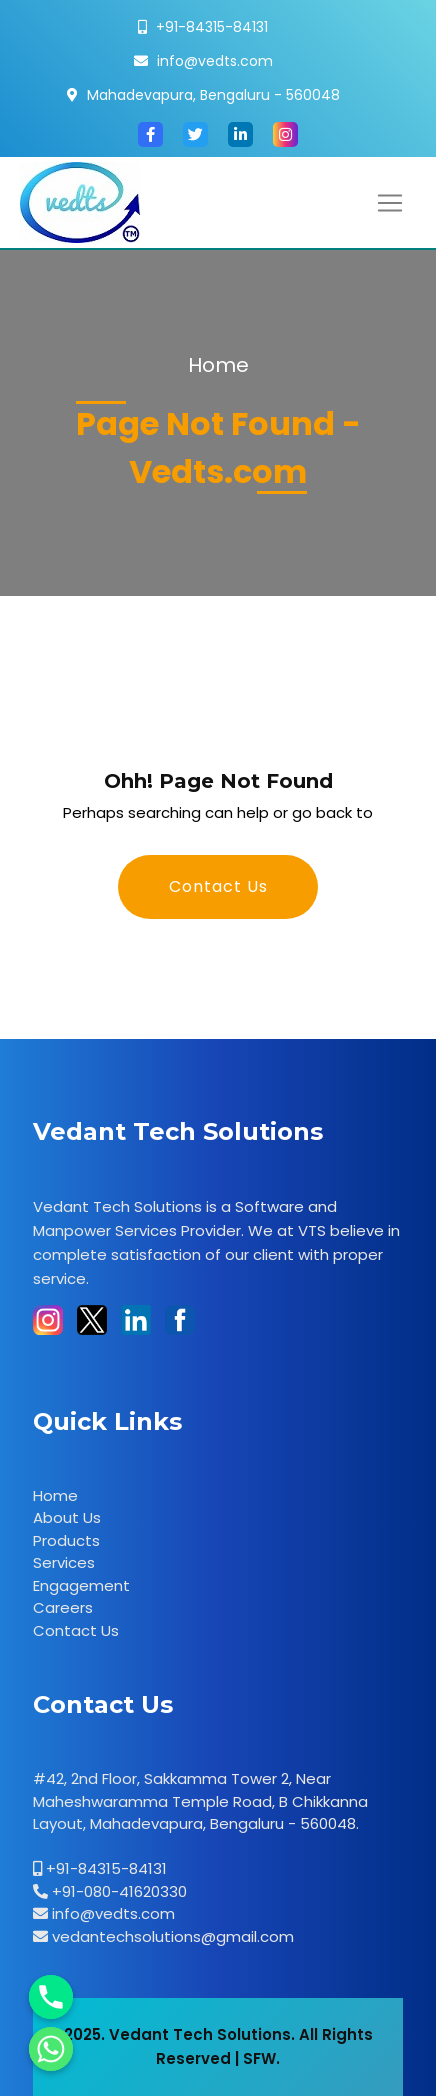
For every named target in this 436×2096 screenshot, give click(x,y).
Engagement (81, 1585)
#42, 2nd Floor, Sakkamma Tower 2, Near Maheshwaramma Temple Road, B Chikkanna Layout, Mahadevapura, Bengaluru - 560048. (200, 1801)
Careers (63, 1607)
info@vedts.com (215, 61)
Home (218, 365)
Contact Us (218, 886)
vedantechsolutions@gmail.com (171, 1936)
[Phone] (51, 1997)
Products (66, 1540)
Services (64, 1562)
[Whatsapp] (51, 2049)
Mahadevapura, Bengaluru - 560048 (213, 95)
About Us (67, 1517)
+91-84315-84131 (212, 27)
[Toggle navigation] (390, 203)
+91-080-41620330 (117, 1891)
